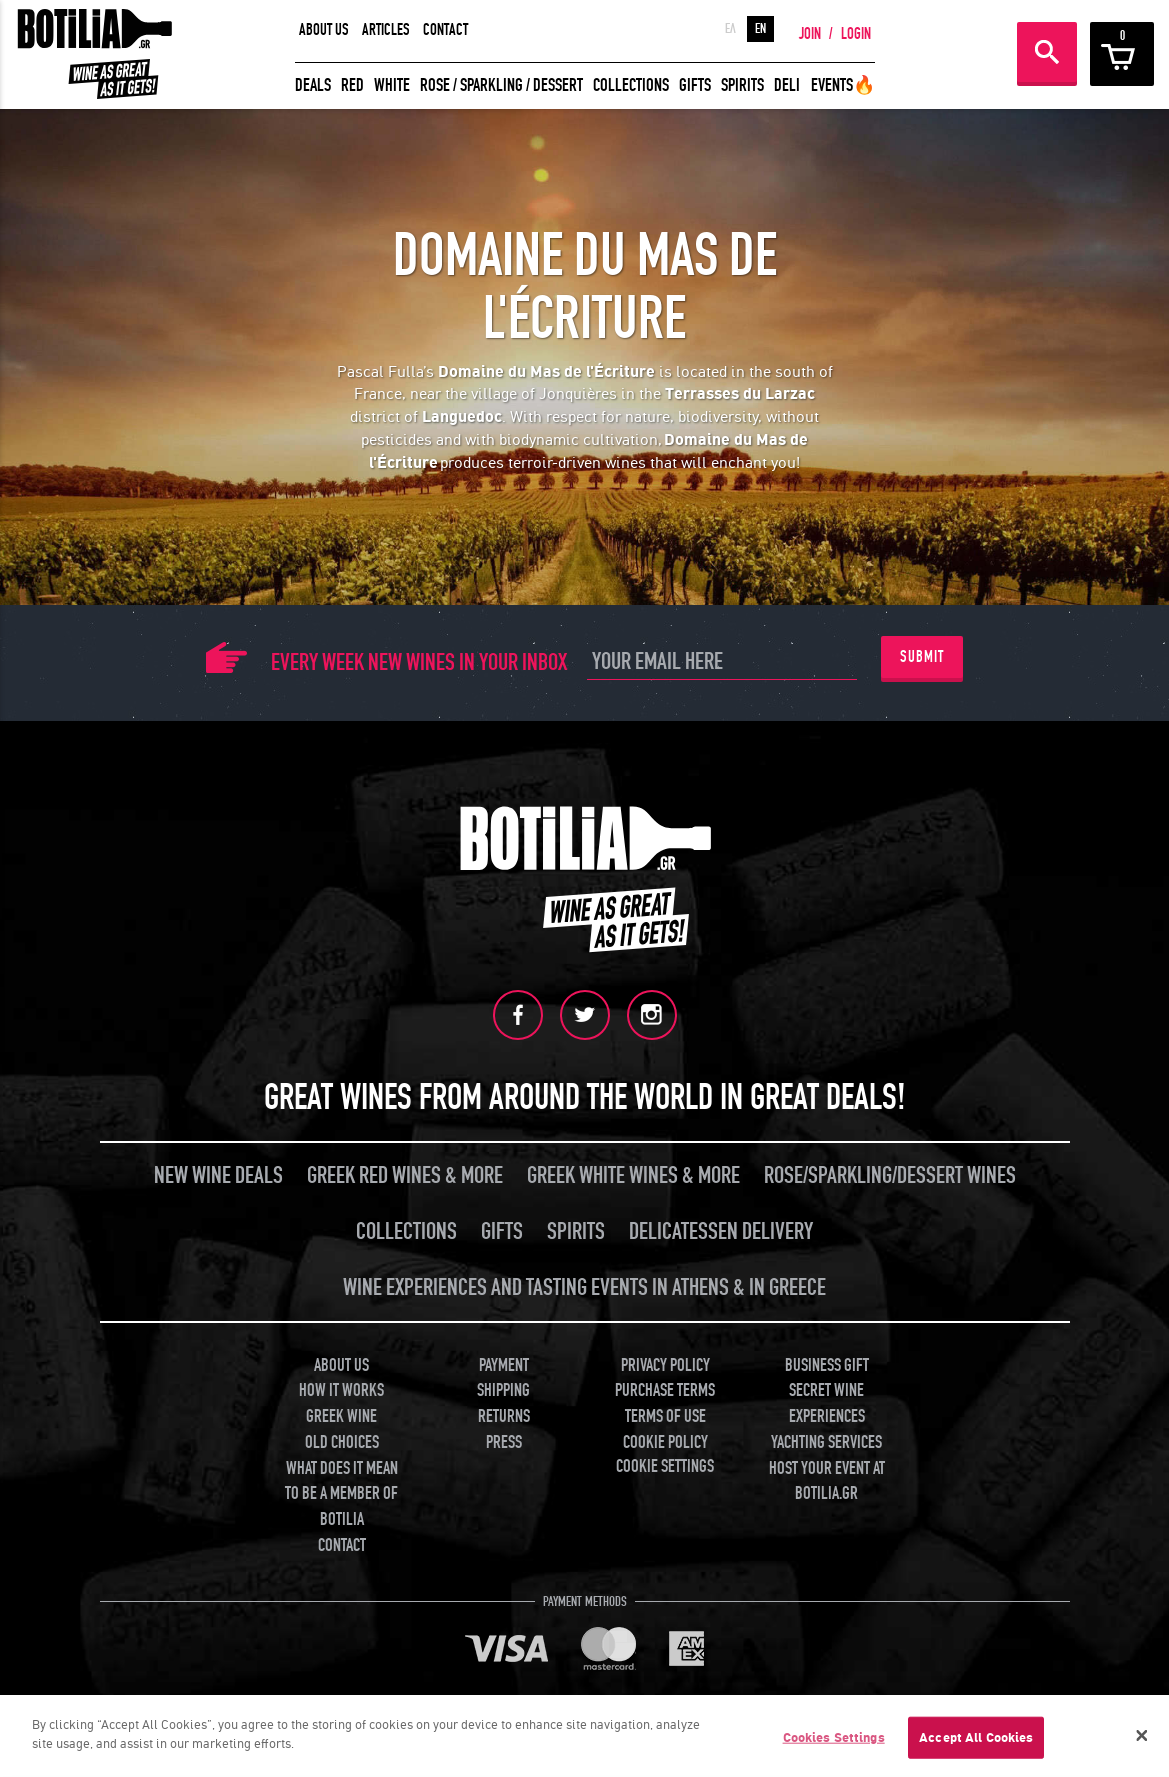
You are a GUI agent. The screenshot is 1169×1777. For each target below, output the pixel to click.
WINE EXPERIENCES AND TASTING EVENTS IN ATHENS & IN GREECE (584, 1287)
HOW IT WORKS (341, 1390)
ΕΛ (730, 29)
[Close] (1142, 1736)
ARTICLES (386, 30)
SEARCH (1047, 52)
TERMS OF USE (665, 1416)
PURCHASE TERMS (665, 1390)
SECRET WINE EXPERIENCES (827, 1403)
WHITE (392, 85)
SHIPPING (503, 1390)
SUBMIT (922, 657)
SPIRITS (742, 85)
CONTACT (445, 30)
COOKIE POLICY (665, 1442)
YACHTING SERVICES (826, 1442)
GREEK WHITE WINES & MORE (633, 1175)
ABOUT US (324, 30)
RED (352, 85)
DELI (787, 85)
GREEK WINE (341, 1416)
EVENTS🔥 (843, 85)
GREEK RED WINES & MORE (405, 1175)
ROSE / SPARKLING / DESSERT (501, 85)
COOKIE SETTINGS (665, 1466)
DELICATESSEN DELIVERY (721, 1231)
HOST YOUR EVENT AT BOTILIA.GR (827, 1481)
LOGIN (856, 34)
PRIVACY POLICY (665, 1365)
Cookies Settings (834, 1737)
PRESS (504, 1442)
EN (760, 29)
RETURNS (504, 1416)
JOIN (810, 34)
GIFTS (695, 85)
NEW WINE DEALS (218, 1175)
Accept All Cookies (976, 1737)
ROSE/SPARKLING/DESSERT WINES (890, 1175)
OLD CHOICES (342, 1442)
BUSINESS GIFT (827, 1365)
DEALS (313, 85)
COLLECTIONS (631, 85)
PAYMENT (504, 1365)
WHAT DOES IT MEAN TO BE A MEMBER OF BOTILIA (341, 1494)
